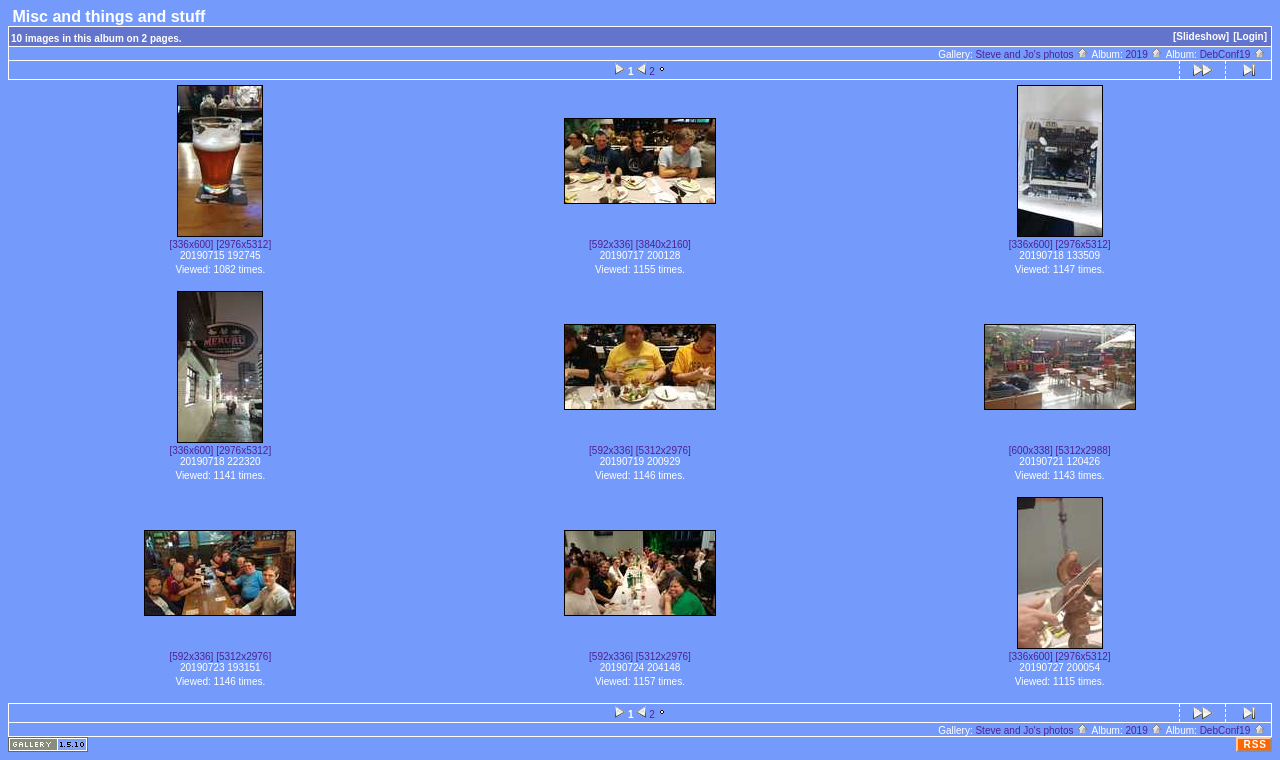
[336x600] (191, 244)
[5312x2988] (1082, 450)
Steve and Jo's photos (1032, 54)
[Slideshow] (1201, 36)
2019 (1144, 54)
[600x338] (1031, 450)
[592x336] (611, 244)
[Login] (1250, 36)
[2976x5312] (243, 244)
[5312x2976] (663, 450)
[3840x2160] (663, 244)
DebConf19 (1233, 54)
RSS (1255, 744)
